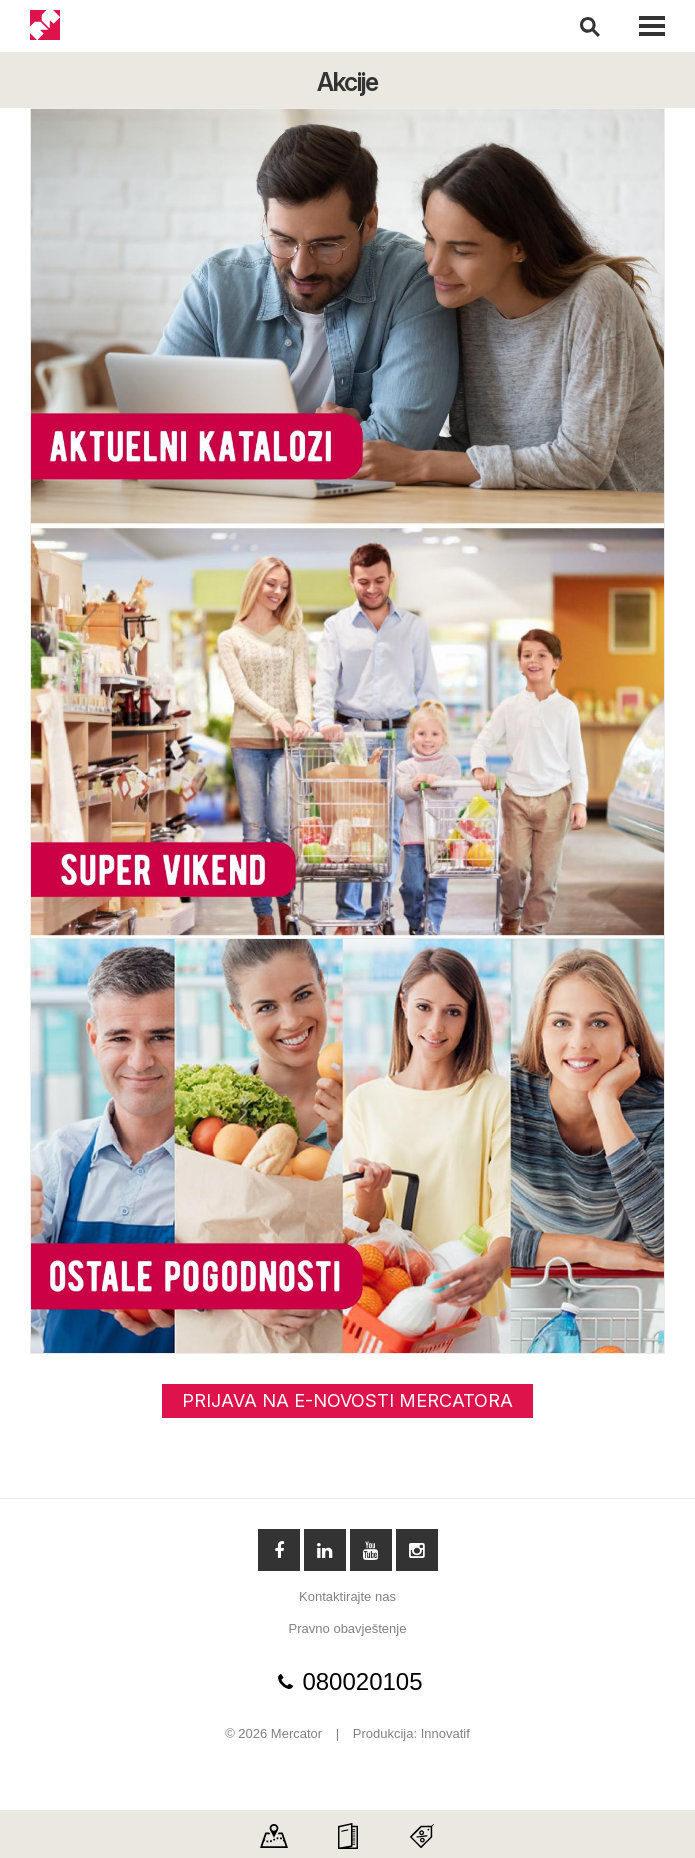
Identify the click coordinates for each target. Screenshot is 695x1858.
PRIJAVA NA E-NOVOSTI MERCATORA (347, 1400)
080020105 (362, 1682)
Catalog (348, 1830)
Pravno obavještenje (348, 1628)
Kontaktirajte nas (347, 1596)
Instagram (417, 1550)
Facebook (279, 1550)
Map (274, 1830)
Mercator (46, 26)
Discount (422, 1830)
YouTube (371, 1550)
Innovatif (445, 1733)
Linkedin (325, 1550)
